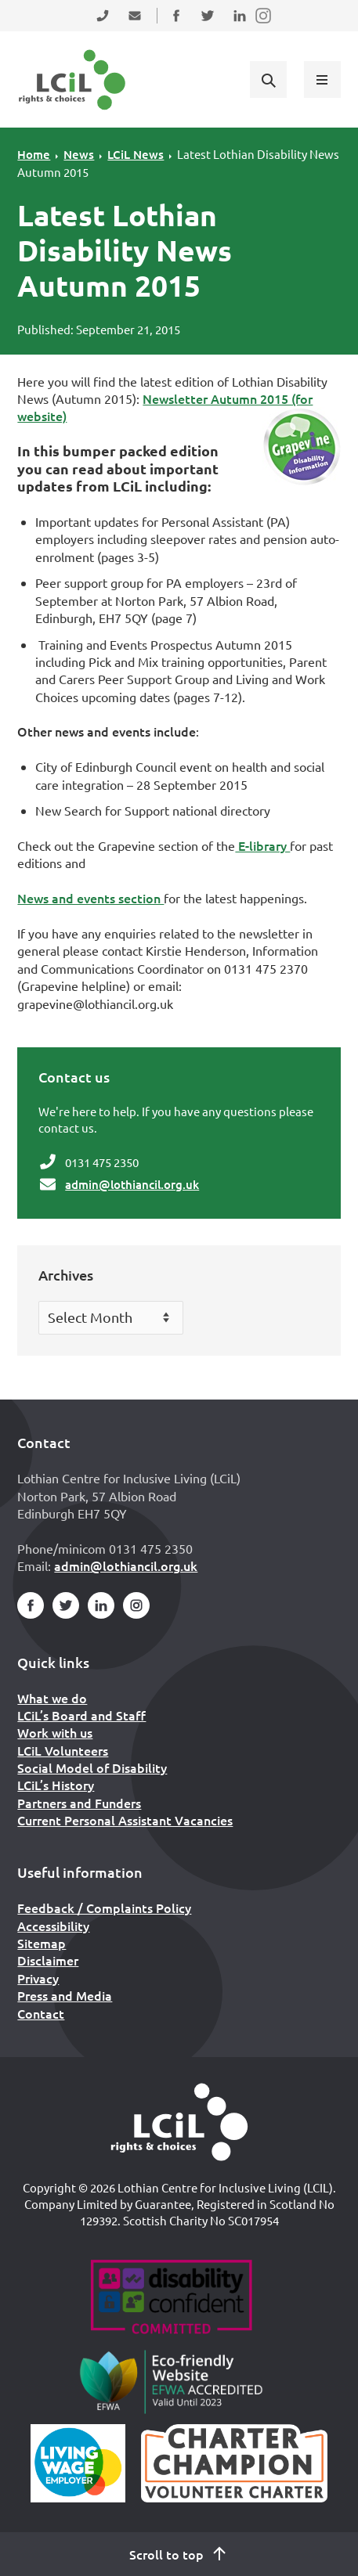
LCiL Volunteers (62, 1750)
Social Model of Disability (92, 1767)
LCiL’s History (55, 1784)
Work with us (54, 1732)
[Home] (179, 2122)
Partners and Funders (79, 1802)
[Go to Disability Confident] (171, 2299)
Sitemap (41, 1942)
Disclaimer (47, 1960)
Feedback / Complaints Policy (104, 1907)
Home (33, 154)
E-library (262, 845)
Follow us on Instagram (264, 25)
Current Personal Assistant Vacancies (125, 1819)
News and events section (90, 897)
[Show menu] (322, 79)
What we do (52, 1697)
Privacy (38, 1978)
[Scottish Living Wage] (78, 2463)
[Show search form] (268, 79)
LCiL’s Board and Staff (81, 1715)
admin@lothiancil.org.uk (132, 1184)
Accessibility (53, 1925)
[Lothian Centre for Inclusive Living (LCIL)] (72, 79)
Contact (40, 2013)
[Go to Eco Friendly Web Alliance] (171, 2381)
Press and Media (64, 1995)
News (78, 154)
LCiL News (135, 154)
